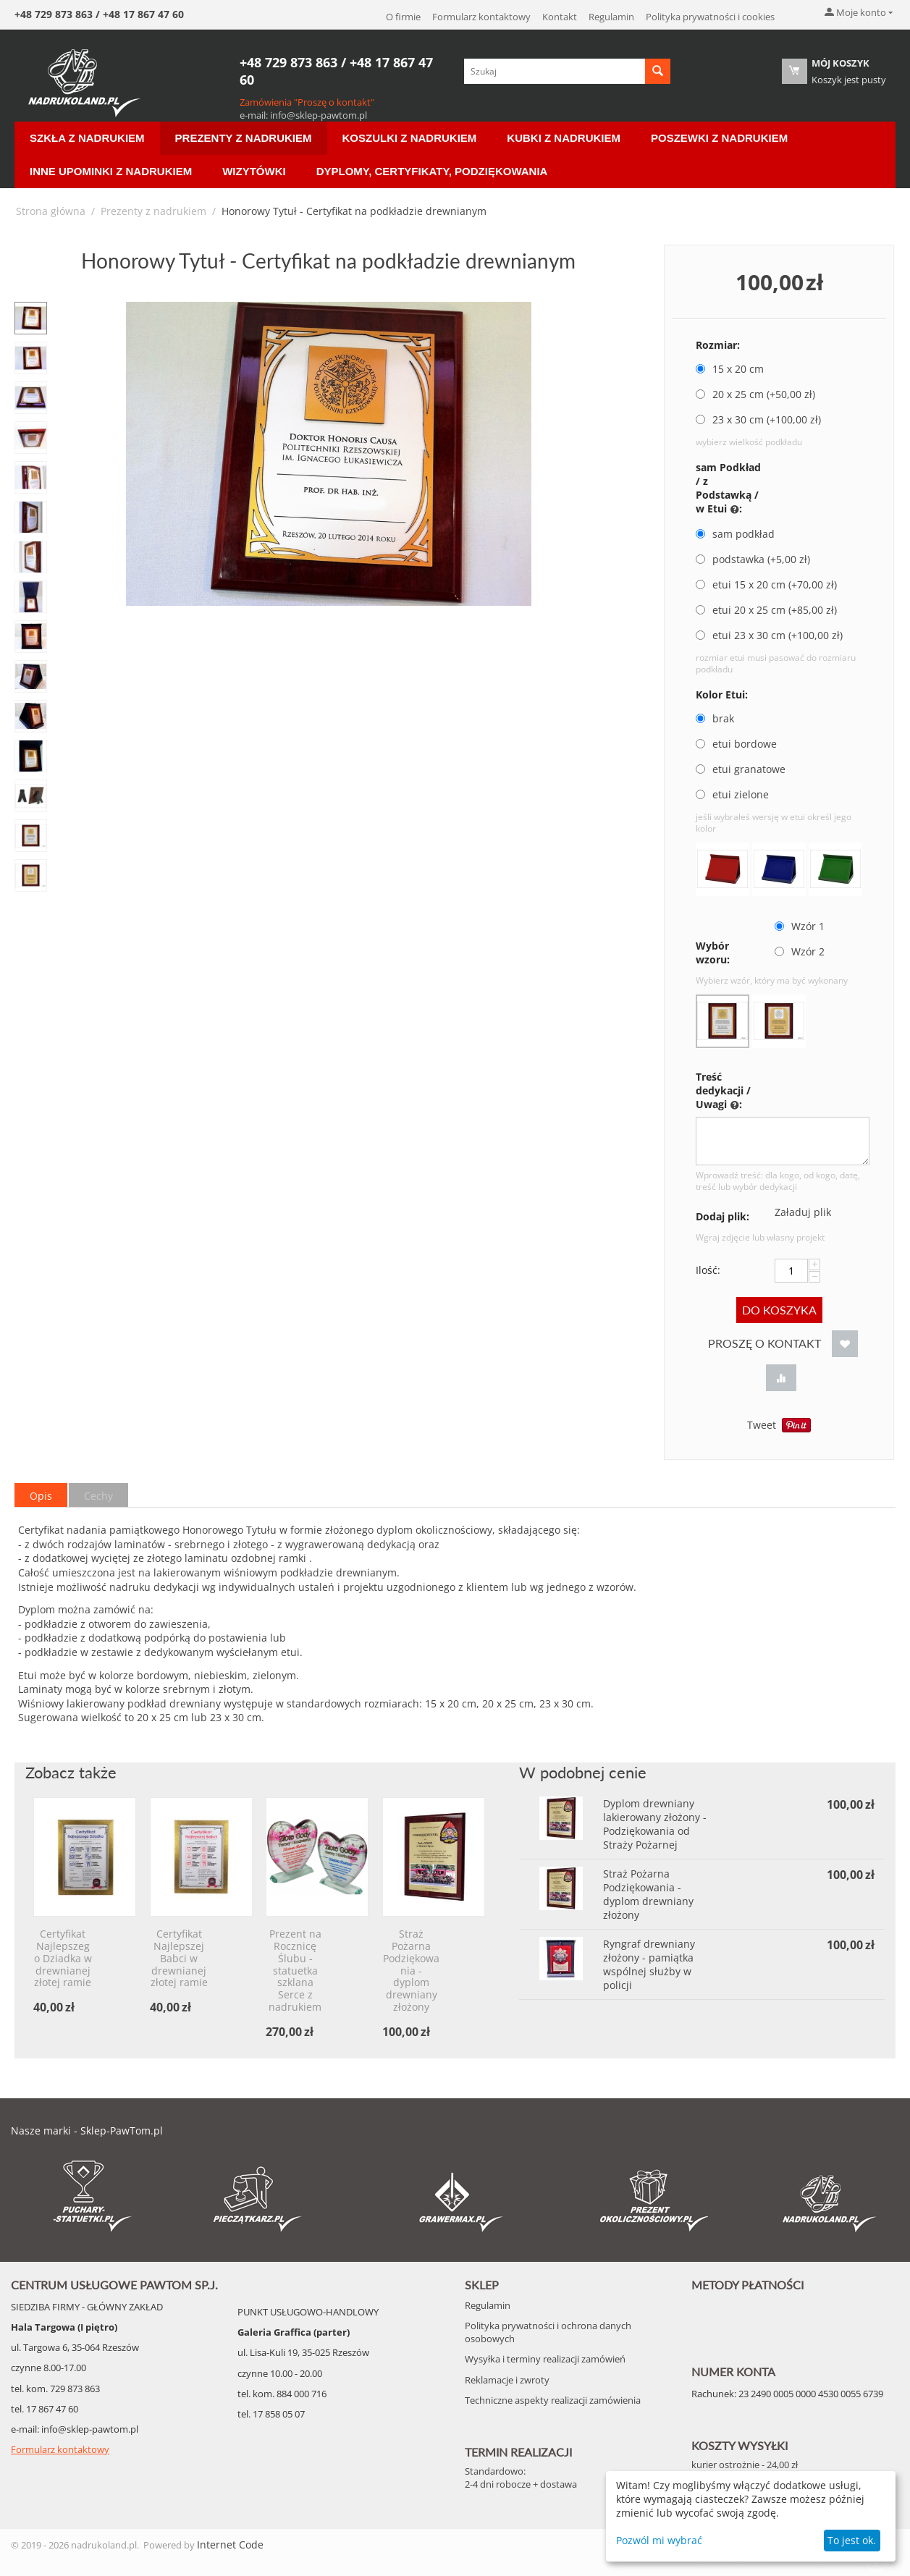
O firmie (403, 16)
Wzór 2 (801, 951)
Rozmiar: (718, 345)
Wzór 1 (801, 926)
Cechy (98, 1496)
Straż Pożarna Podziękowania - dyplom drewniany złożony (411, 1971)
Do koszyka (779, 1310)
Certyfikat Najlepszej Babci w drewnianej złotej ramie (179, 1958)
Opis (41, 1496)
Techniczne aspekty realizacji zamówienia (553, 2400)
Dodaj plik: (722, 1216)
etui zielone (734, 794)
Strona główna (50, 211)
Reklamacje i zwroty (507, 2379)
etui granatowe (742, 769)
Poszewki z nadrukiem (719, 138)
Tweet (761, 1425)
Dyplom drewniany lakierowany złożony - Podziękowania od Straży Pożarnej (655, 1823)
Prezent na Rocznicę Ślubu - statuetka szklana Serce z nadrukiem (295, 1971)
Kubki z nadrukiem (563, 138)
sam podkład (737, 534)
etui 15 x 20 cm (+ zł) (766, 584)
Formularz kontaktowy (481, 16)
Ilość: (708, 1270)
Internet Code (230, 2544)
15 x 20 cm (731, 369)
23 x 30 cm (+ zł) (758, 419)
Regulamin (611, 16)
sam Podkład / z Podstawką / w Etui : (728, 488)
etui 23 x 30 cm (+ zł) (769, 635)
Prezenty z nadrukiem (243, 138)
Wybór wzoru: (713, 952)
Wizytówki (253, 171)
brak (716, 718)
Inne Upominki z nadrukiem (111, 171)
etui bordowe (738, 744)
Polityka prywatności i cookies (710, 16)
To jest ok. (851, 2540)
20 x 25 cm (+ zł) (755, 394)
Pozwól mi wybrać (659, 2540)
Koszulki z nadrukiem (409, 138)
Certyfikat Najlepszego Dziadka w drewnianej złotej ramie (63, 1958)
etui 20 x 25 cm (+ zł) (766, 610)
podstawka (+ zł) (753, 559)
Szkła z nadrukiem (87, 138)
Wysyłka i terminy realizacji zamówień (545, 2358)
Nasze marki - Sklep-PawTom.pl (87, 2130)
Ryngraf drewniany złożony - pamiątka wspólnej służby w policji (649, 1964)
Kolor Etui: (722, 694)
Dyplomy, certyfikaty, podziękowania (432, 171)
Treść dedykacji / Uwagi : (723, 1091)
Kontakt (559, 16)
